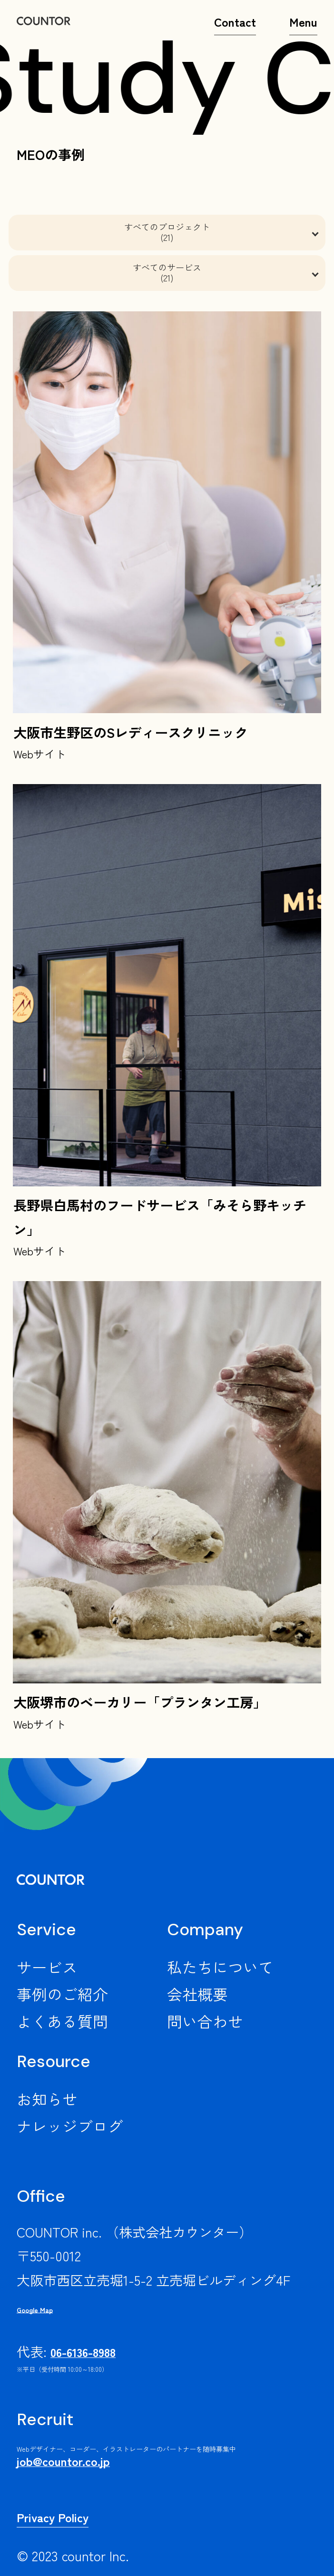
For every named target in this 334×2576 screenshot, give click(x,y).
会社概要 (197, 1994)
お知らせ (47, 2098)
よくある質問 (62, 2021)
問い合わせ (205, 2021)
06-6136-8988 (83, 2352)
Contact (235, 27)
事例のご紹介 (62, 1994)
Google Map (35, 2310)
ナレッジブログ (70, 2126)
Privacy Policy (52, 2517)
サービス (47, 1967)
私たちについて (220, 1967)
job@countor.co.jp (63, 2461)
